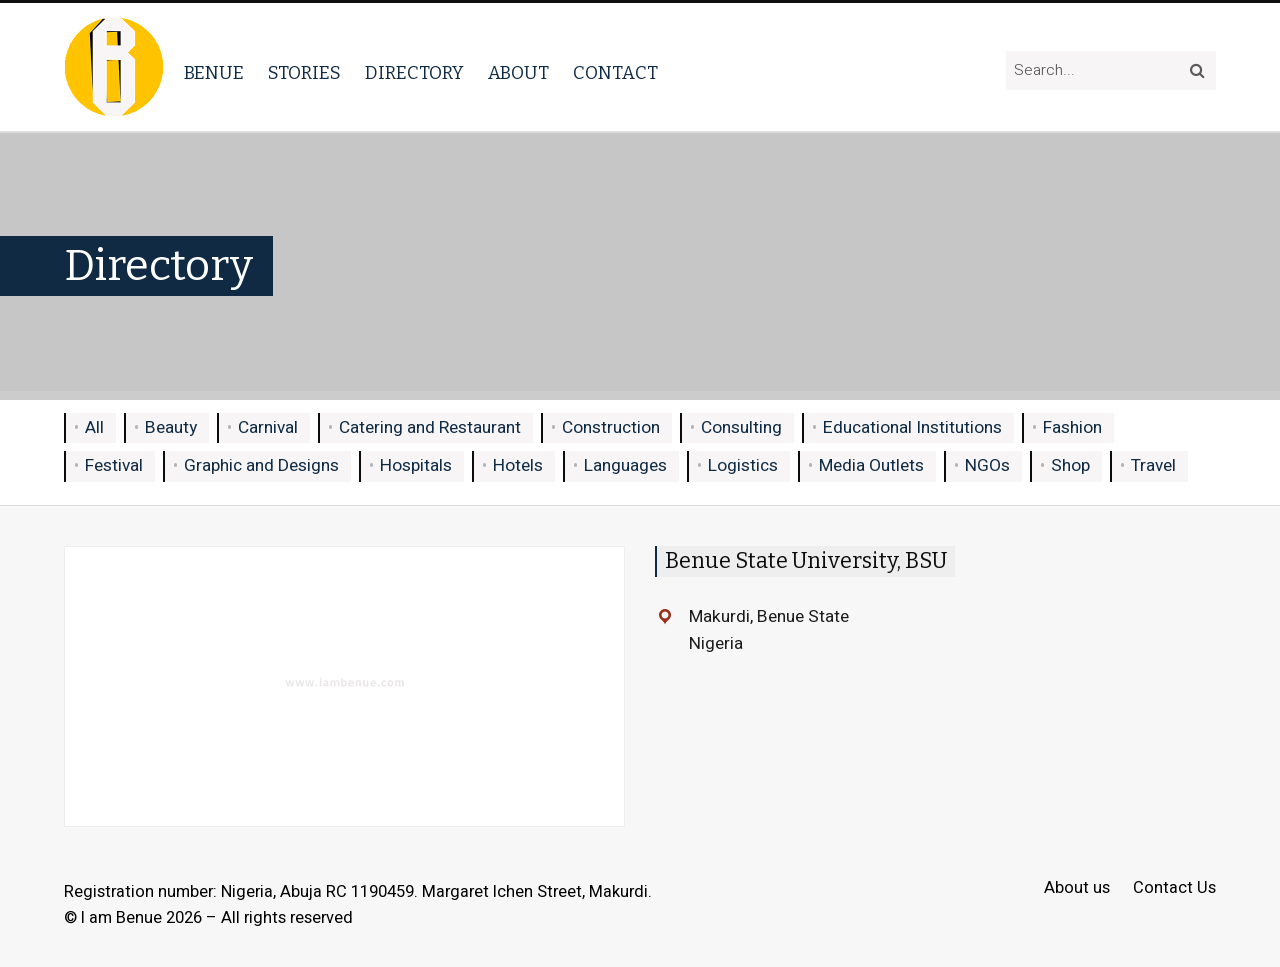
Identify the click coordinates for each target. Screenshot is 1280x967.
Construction (611, 427)
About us (1077, 888)
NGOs (987, 465)
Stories (304, 73)
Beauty (171, 427)
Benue (214, 73)
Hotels (518, 465)
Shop (1070, 465)
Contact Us (1174, 888)
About (518, 73)
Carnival (268, 427)
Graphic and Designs (261, 465)
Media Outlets (871, 465)
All (94, 427)
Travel (1153, 465)
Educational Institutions (912, 427)
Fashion (1072, 427)
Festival (114, 465)
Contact (615, 73)
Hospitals (416, 465)
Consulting (741, 427)
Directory (414, 73)
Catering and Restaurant (430, 427)
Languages (625, 465)
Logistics (743, 465)
